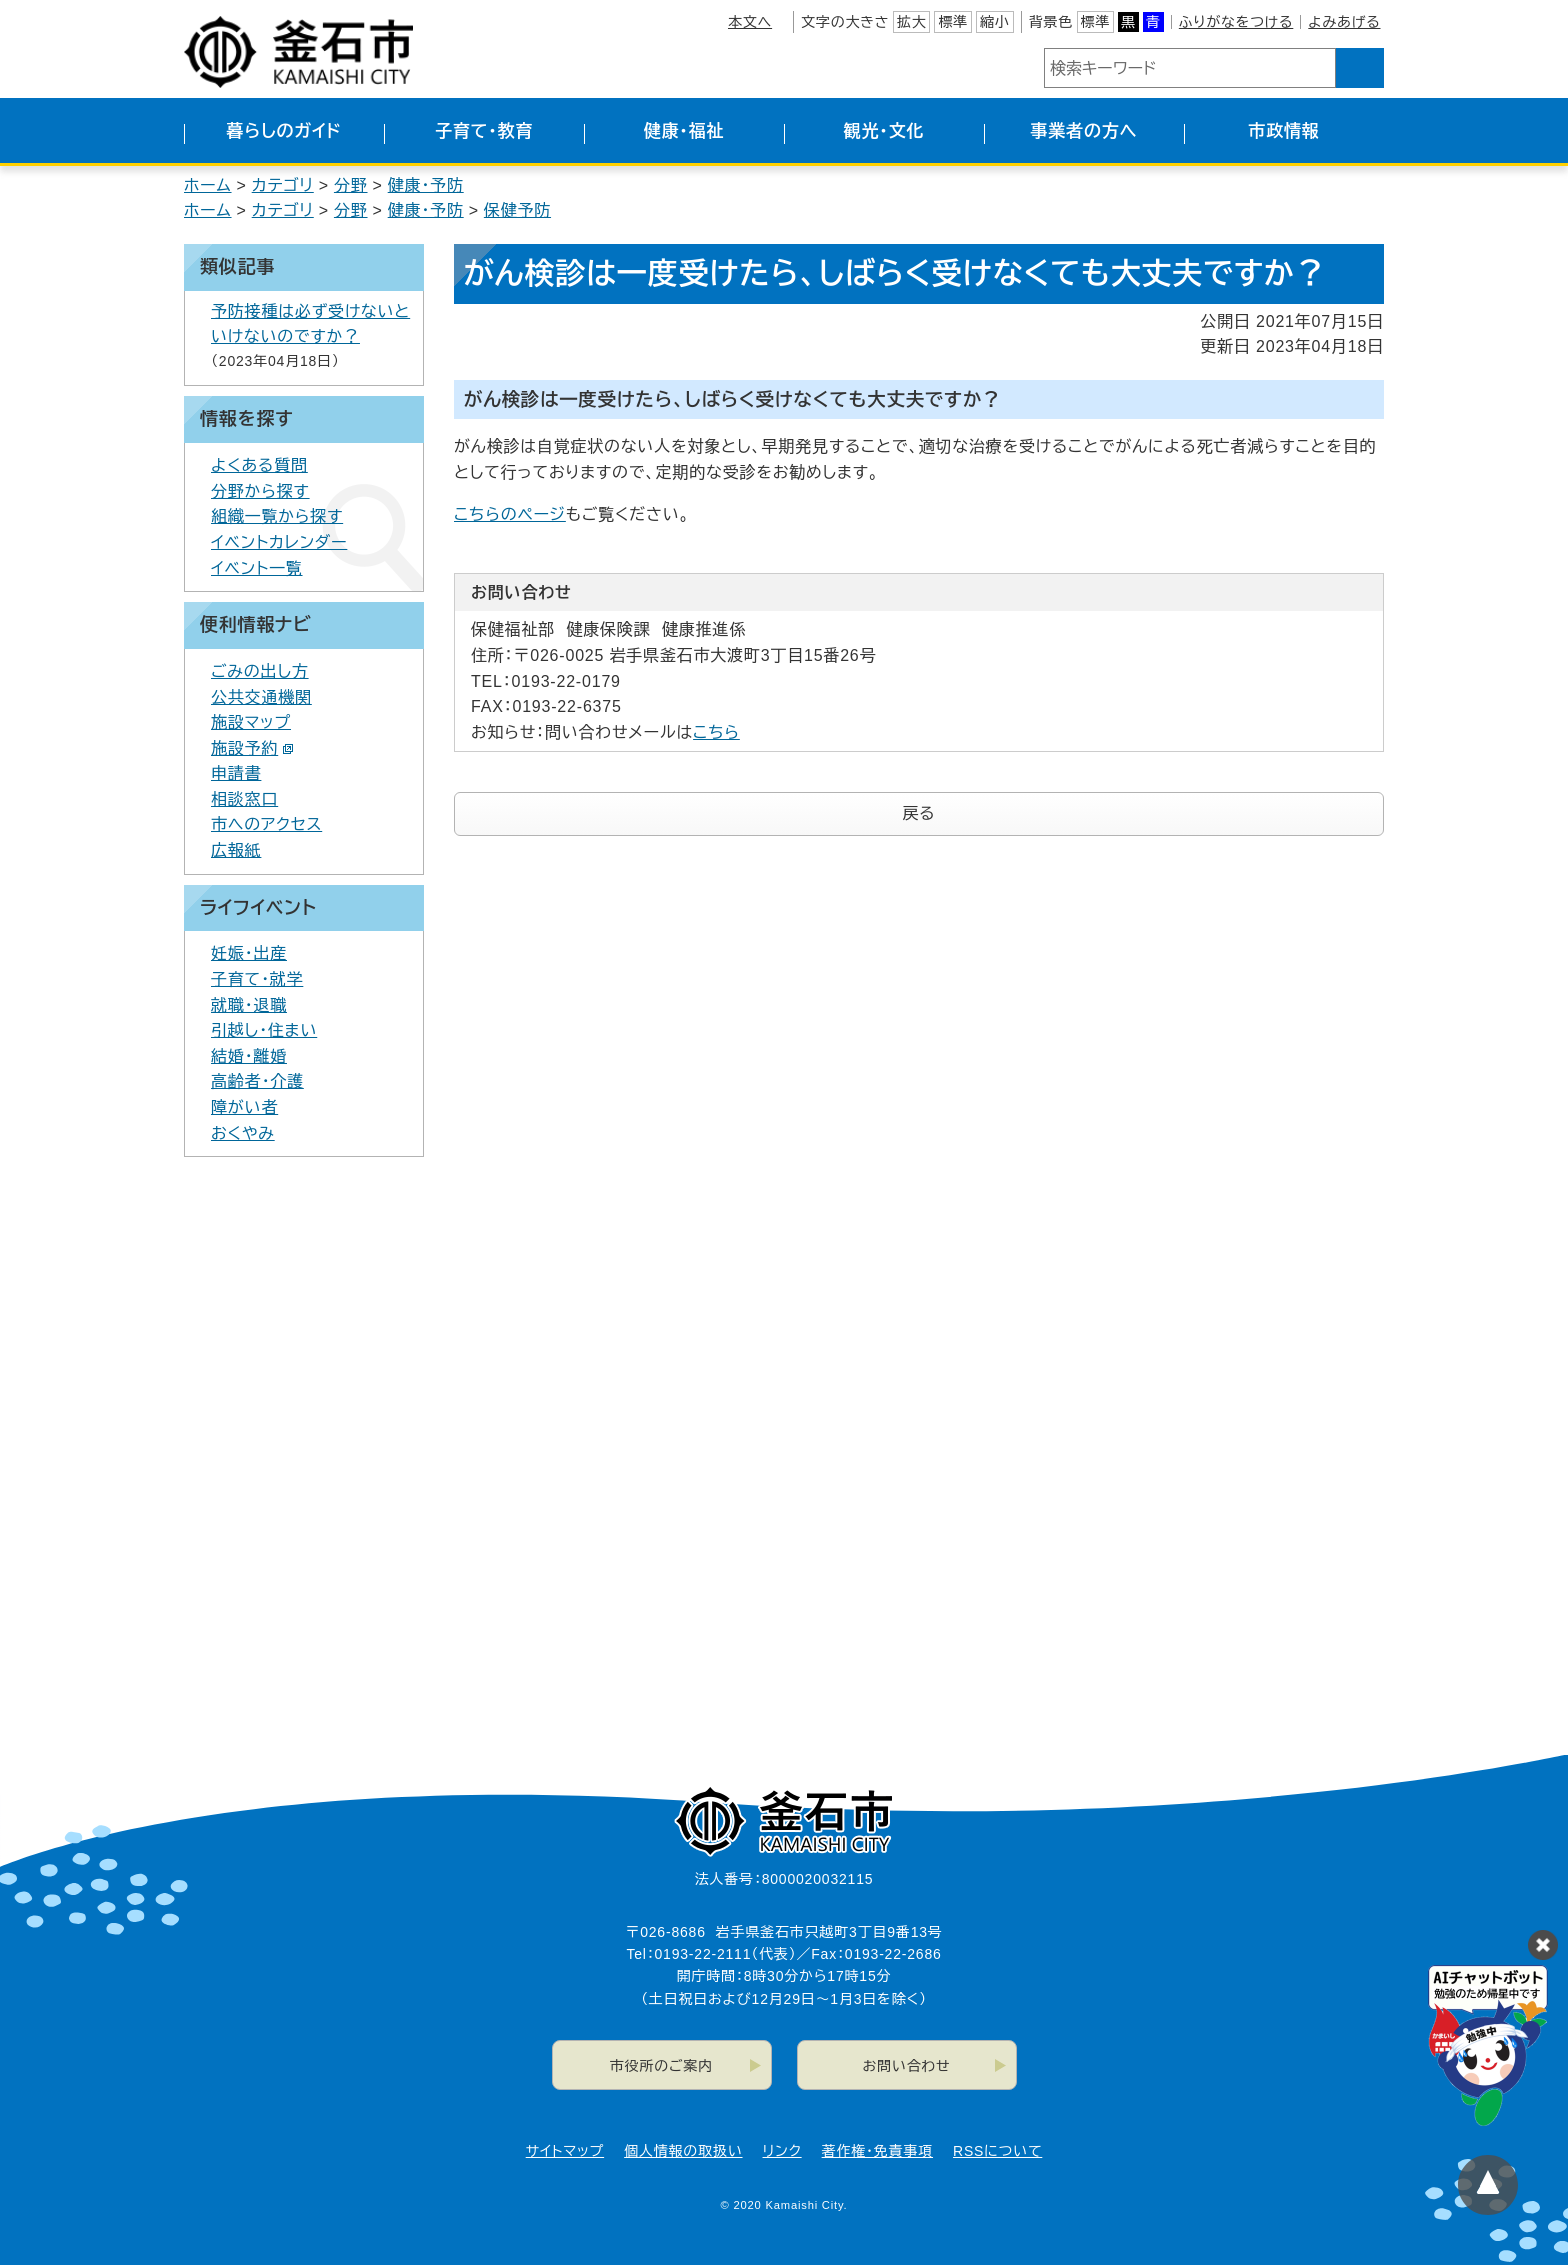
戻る (919, 813)
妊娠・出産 (249, 953)
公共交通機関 (261, 697)
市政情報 (1283, 131)
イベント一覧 (257, 568)
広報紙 (236, 850)
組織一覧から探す (277, 516)
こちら (716, 732)
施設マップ (251, 722)
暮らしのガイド (283, 131)
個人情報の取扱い (683, 2151)
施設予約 (252, 748)
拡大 (912, 22)
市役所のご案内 (661, 2066)
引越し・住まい (264, 1030)
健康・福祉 (684, 131)
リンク (782, 2151)
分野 (351, 185)
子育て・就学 (257, 979)
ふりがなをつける (1236, 22)
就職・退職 (249, 1005)
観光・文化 (884, 131)
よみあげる (1344, 22)
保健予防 (517, 210)
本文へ (750, 22)
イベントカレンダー (279, 542)
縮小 (995, 22)
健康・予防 (426, 185)
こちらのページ (510, 514)
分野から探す (260, 491)
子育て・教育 (484, 131)
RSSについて (997, 2151)
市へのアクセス (266, 824)
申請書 (236, 773)
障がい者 (244, 1107)
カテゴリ (283, 185)
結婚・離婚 (249, 1056)
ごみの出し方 (260, 671)
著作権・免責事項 (877, 2151)
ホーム (208, 185)
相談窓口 (244, 799)
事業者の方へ (1084, 131)
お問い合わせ (907, 2066)
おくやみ (243, 1133)
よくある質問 (259, 465)
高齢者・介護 (257, 1081)
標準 (953, 22)
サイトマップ (565, 2151)
